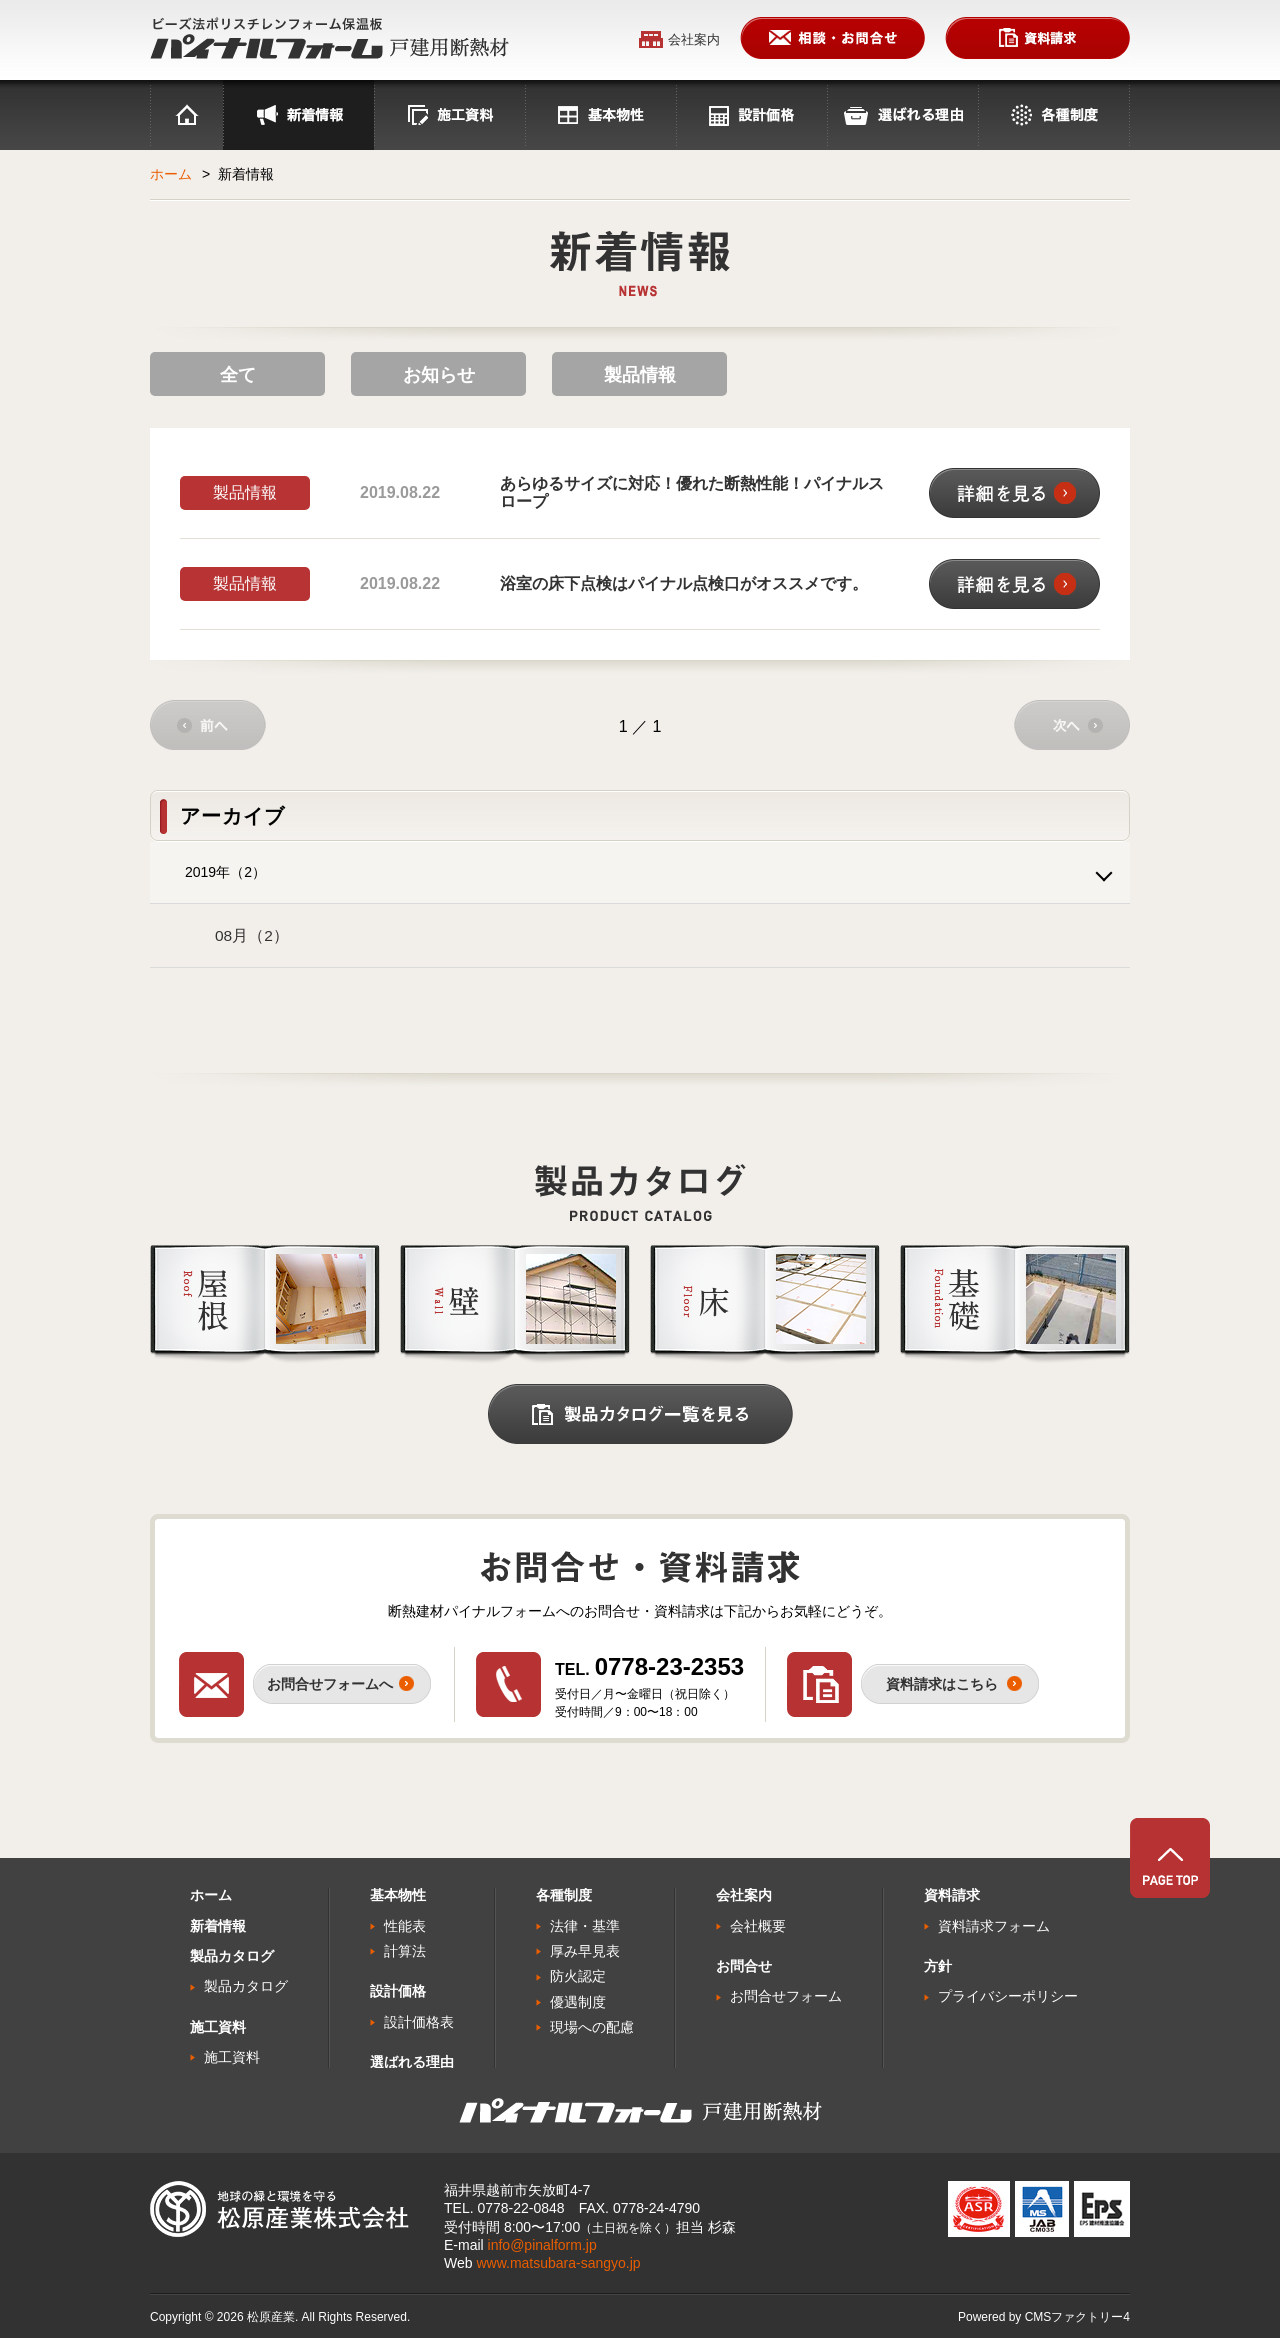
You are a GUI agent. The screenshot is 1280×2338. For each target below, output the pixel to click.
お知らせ (439, 375)
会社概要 (758, 1926)
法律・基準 (585, 1926)
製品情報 (640, 375)
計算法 (405, 1951)
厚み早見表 (585, 1951)
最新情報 (298, 115)
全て (238, 375)
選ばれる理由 (902, 115)
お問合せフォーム (786, 1996)
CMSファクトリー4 (1077, 2317)
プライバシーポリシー (1008, 1996)
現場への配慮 (592, 2027)
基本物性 (600, 115)
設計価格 (751, 115)
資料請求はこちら (942, 1684)
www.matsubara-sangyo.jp (558, 2263)
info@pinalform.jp (542, 2245)
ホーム (186, 115)
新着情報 (218, 1926)
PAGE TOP (1170, 1858)
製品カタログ (246, 1986)
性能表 (405, 1926)
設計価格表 (419, 2022)
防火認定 (578, 1976)
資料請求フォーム (994, 1926)
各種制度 (1054, 115)
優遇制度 (578, 2002)
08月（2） (252, 935)
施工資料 (449, 115)
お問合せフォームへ (330, 1684)
